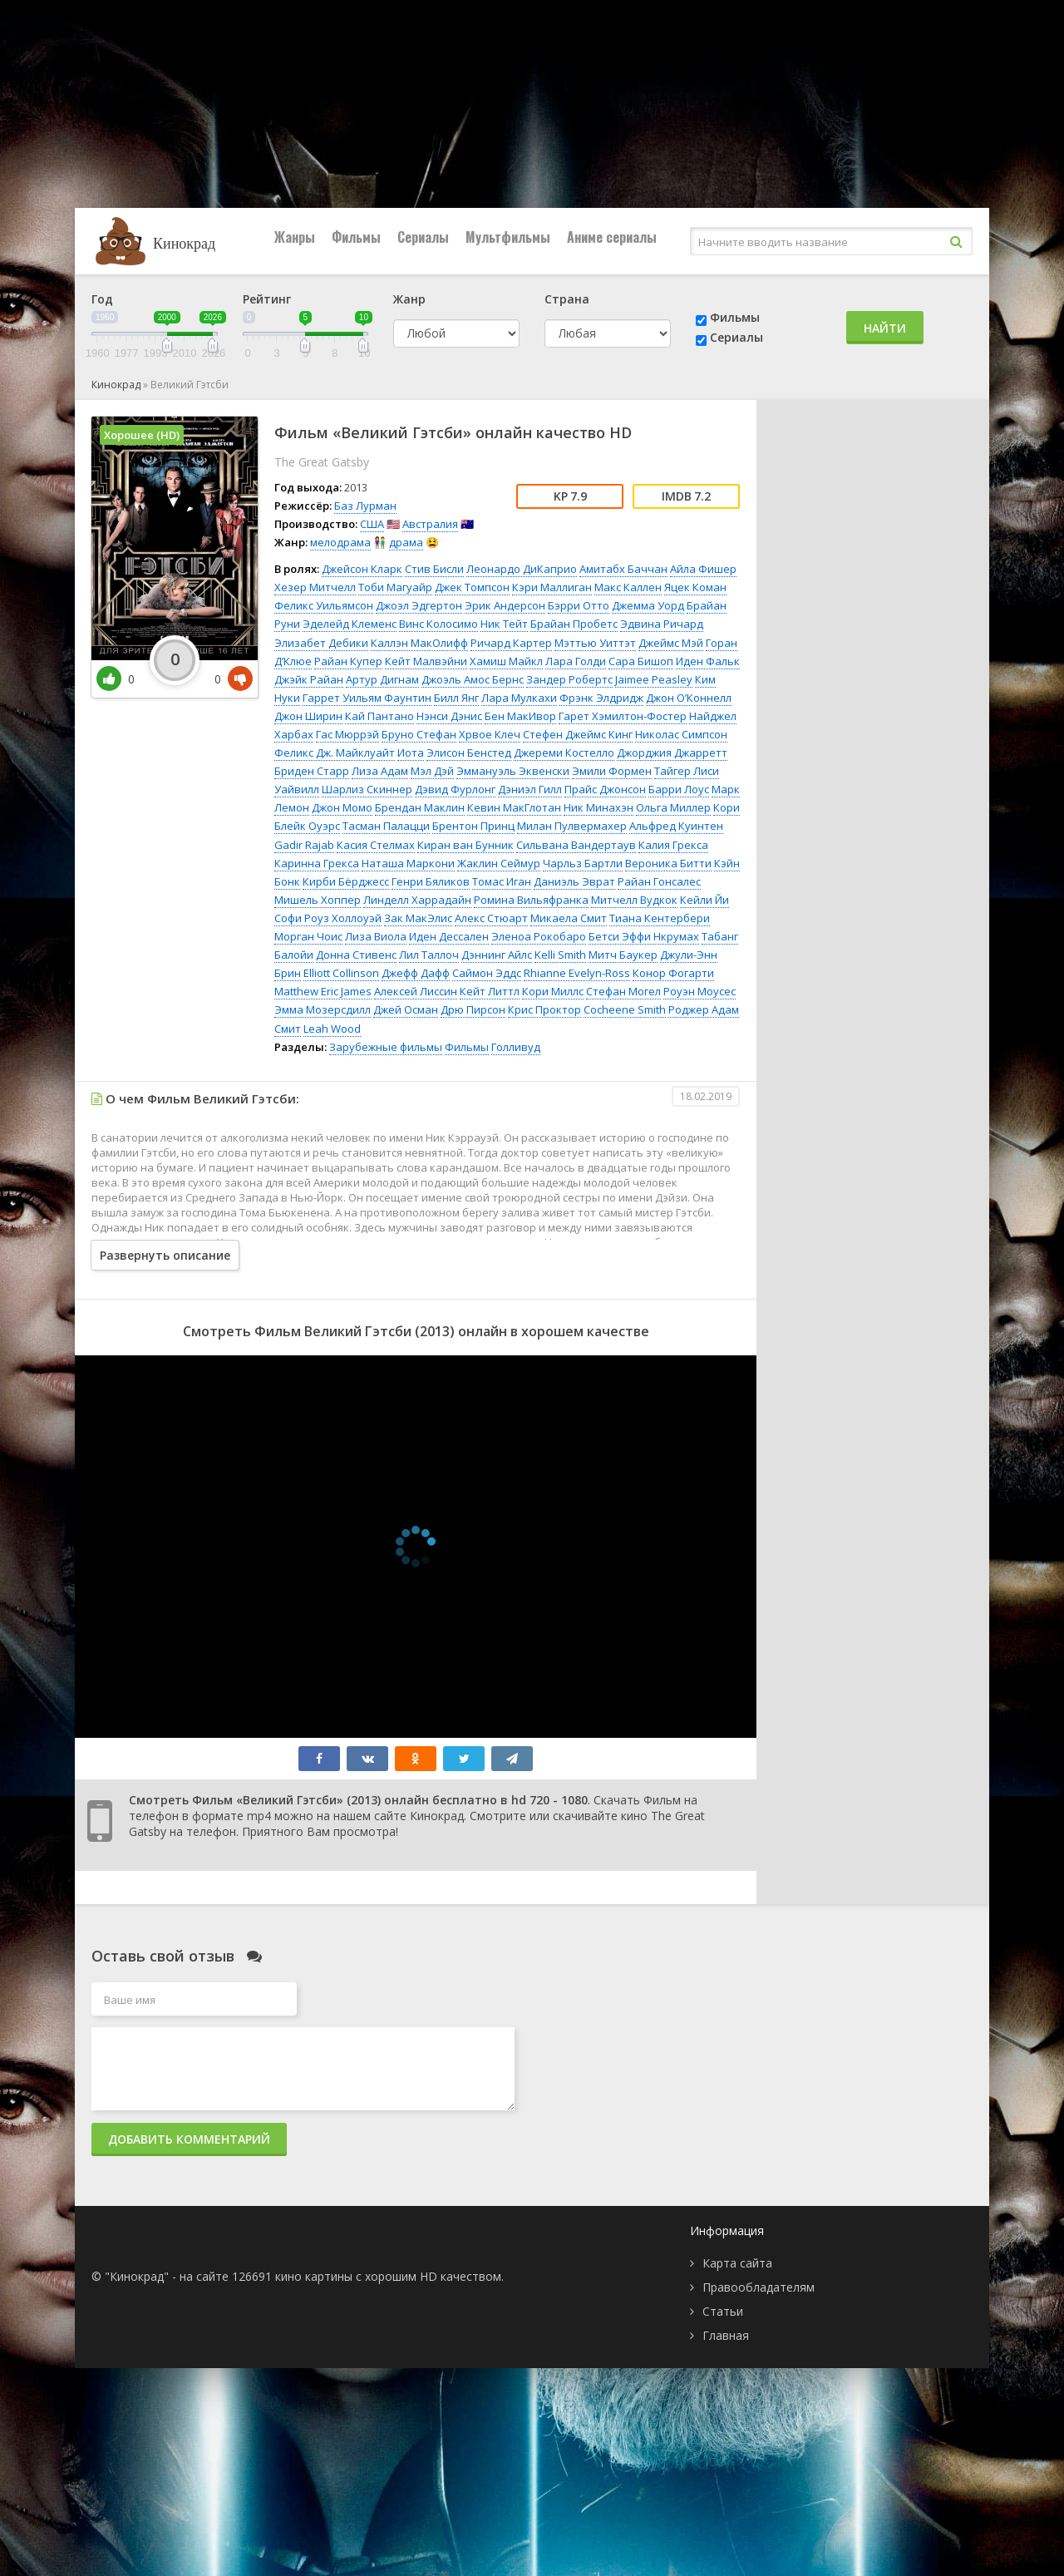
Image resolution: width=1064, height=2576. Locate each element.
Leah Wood (332, 1028)
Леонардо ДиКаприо (521, 568)
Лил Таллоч (429, 954)
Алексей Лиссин (415, 991)
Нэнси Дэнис (449, 715)
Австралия (430, 523)
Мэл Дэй (432, 770)
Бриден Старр (311, 770)
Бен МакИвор (520, 715)
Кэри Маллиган (552, 587)
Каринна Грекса (316, 863)
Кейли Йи (704, 899)
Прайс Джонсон (605, 789)
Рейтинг (267, 299)
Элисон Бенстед (468, 752)
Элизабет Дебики (321, 642)
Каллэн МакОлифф (419, 642)
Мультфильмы (508, 237)
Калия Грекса (673, 844)
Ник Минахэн (598, 807)
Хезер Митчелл (315, 587)
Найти (885, 328)
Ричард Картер (511, 642)
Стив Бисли (434, 568)
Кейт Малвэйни (426, 661)
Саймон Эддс (486, 972)
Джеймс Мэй (670, 642)
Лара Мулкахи (519, 697)
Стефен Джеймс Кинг (578, 734)
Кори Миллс (553, 991)
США (372, 523)
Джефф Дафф (416, 972)
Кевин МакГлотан (514, 807)
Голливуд (515, 1046)
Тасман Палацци (386, 825)
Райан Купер (348, 661)
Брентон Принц (473, 825)
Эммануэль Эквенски (512, 770)
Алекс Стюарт (491, 917)
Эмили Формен (612, 770)
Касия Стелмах (376, 844)
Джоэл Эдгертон (419, 605)
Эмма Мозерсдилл (322, 1009)
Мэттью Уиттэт (595, 642)
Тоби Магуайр (395, 587)
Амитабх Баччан (623, 568)
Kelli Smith (560, 954)
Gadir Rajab (304, 844)
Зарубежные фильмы (385, 1046)
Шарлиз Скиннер (367, 789)
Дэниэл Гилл (530, 789)
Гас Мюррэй (347, 734)
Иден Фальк (708, 661)
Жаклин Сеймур (498, 863)
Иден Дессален (449, 936)
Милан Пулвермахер (572, 825)
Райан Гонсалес (659, 881)
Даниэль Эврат (574, 881)
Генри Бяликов (431, 881)
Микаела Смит (568, 917)
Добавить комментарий (189, 2139)
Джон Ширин (308, 715)
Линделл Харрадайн (417, 899)
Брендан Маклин (420, 807)
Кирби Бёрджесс (346, 881)
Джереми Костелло (564, 752)
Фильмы (356, 237)
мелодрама (340, 542)
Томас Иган (501, 881)
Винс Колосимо (438, 623)
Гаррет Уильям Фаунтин (367, 697)
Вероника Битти (668, 863)
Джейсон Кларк (362, 568)
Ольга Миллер (673, 807)
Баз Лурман (365, 505)
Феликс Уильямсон (323, 605)
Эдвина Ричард (661, 623)
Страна (566, 299)
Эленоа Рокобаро (538, 936)
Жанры (294, 237)
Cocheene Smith (625, 1009)
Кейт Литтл (490, 991)
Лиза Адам (380, 770)
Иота (410, 752)
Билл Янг (456, 697)
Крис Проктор (544, 1009)
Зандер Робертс (569, 679)
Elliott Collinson (341, 972)
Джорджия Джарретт (672, 752)
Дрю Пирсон (473, 1009)
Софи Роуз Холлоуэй (328, 917)
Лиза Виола (375, 936)
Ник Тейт (504, 623)
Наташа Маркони (408, 863)
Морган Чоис (308, 936)
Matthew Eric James (323, 991)
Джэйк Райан (308, 679)
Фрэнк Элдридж (601, 697)
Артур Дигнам (382, 679)
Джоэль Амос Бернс (472, 679)
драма (406, 542)
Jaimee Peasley (653, 679)
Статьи (722, 2311)
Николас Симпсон (681, 734)
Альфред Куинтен (676, 825)
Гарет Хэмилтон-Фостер (623, 715)
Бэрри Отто (578, 605)
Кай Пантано (379, 715)
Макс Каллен (628, 587)
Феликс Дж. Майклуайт (334, 752)
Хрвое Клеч (489, 734)
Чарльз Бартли (583, 863)
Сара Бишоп (640, 661)
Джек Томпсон (472, 587)
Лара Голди (575, 661)
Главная (725, 2335)
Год (102, 299)
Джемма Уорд (648, 605)
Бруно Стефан (419, 734)
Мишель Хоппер (317, 899)
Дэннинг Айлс (496, 954)
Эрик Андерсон (505, 605)
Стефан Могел (623, 991)
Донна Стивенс (356, 954)
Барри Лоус (678, 789)
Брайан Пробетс (574, 623)
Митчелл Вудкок (634, 899)
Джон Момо (342, 807)
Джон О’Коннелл (689, 697)
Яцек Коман (695, 587)
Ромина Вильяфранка (531, 899)
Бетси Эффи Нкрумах (644, 936)
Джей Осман (405, 1009)
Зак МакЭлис (418, 917)
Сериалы (423, 237)
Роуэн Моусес (699, 991)
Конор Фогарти (673, 972)
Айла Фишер (703, 568)
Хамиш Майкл (506, 661)
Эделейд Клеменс (350, 623)
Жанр (409, 299)
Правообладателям (758, 2287)
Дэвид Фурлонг (455, 789)
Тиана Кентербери (659, 917)
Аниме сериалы (612, 237)
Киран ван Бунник (465, 844)
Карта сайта (737, 2263)
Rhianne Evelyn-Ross (577, 972)
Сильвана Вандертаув (576, 844)
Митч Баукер (623, 954)
